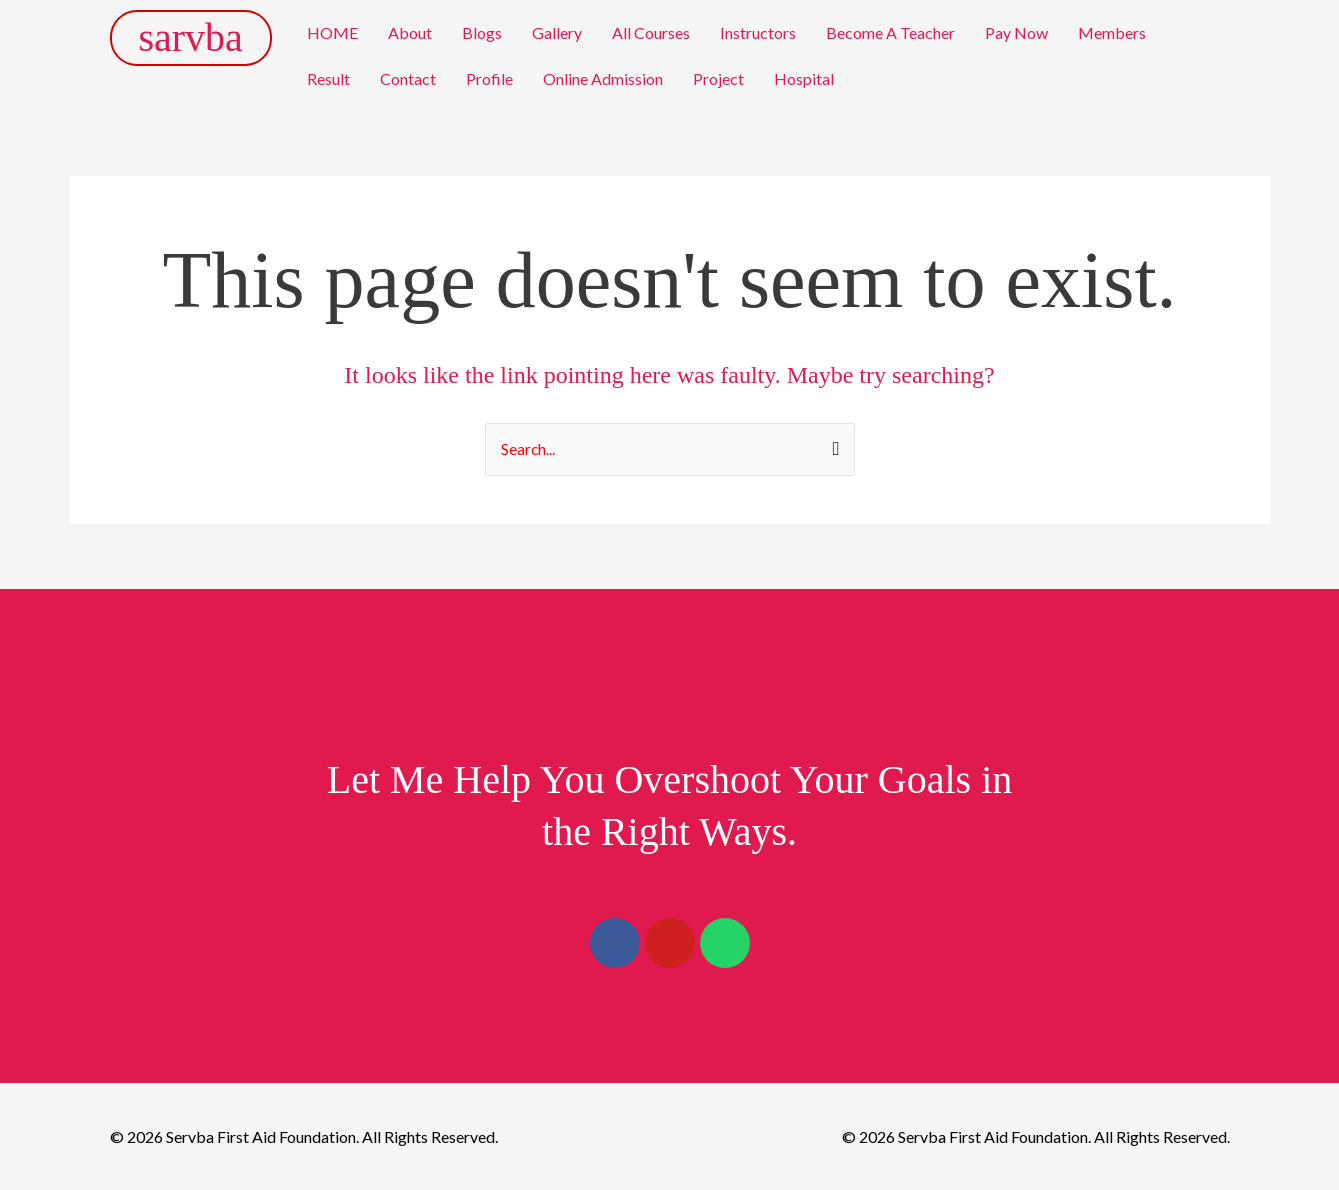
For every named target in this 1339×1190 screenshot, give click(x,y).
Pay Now (1016, 32)
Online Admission (603, 78)
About (410, 32)
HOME (332, 32)
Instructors (758, 32)
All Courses (651, 32)
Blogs (482, 32)
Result (328, 78)
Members (1112, 32)
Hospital (804, 78)
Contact (408, 78)
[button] (1117, 33)
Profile (489, 78)
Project (718, 78)
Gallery (557, 32)
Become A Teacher (890, 32)
